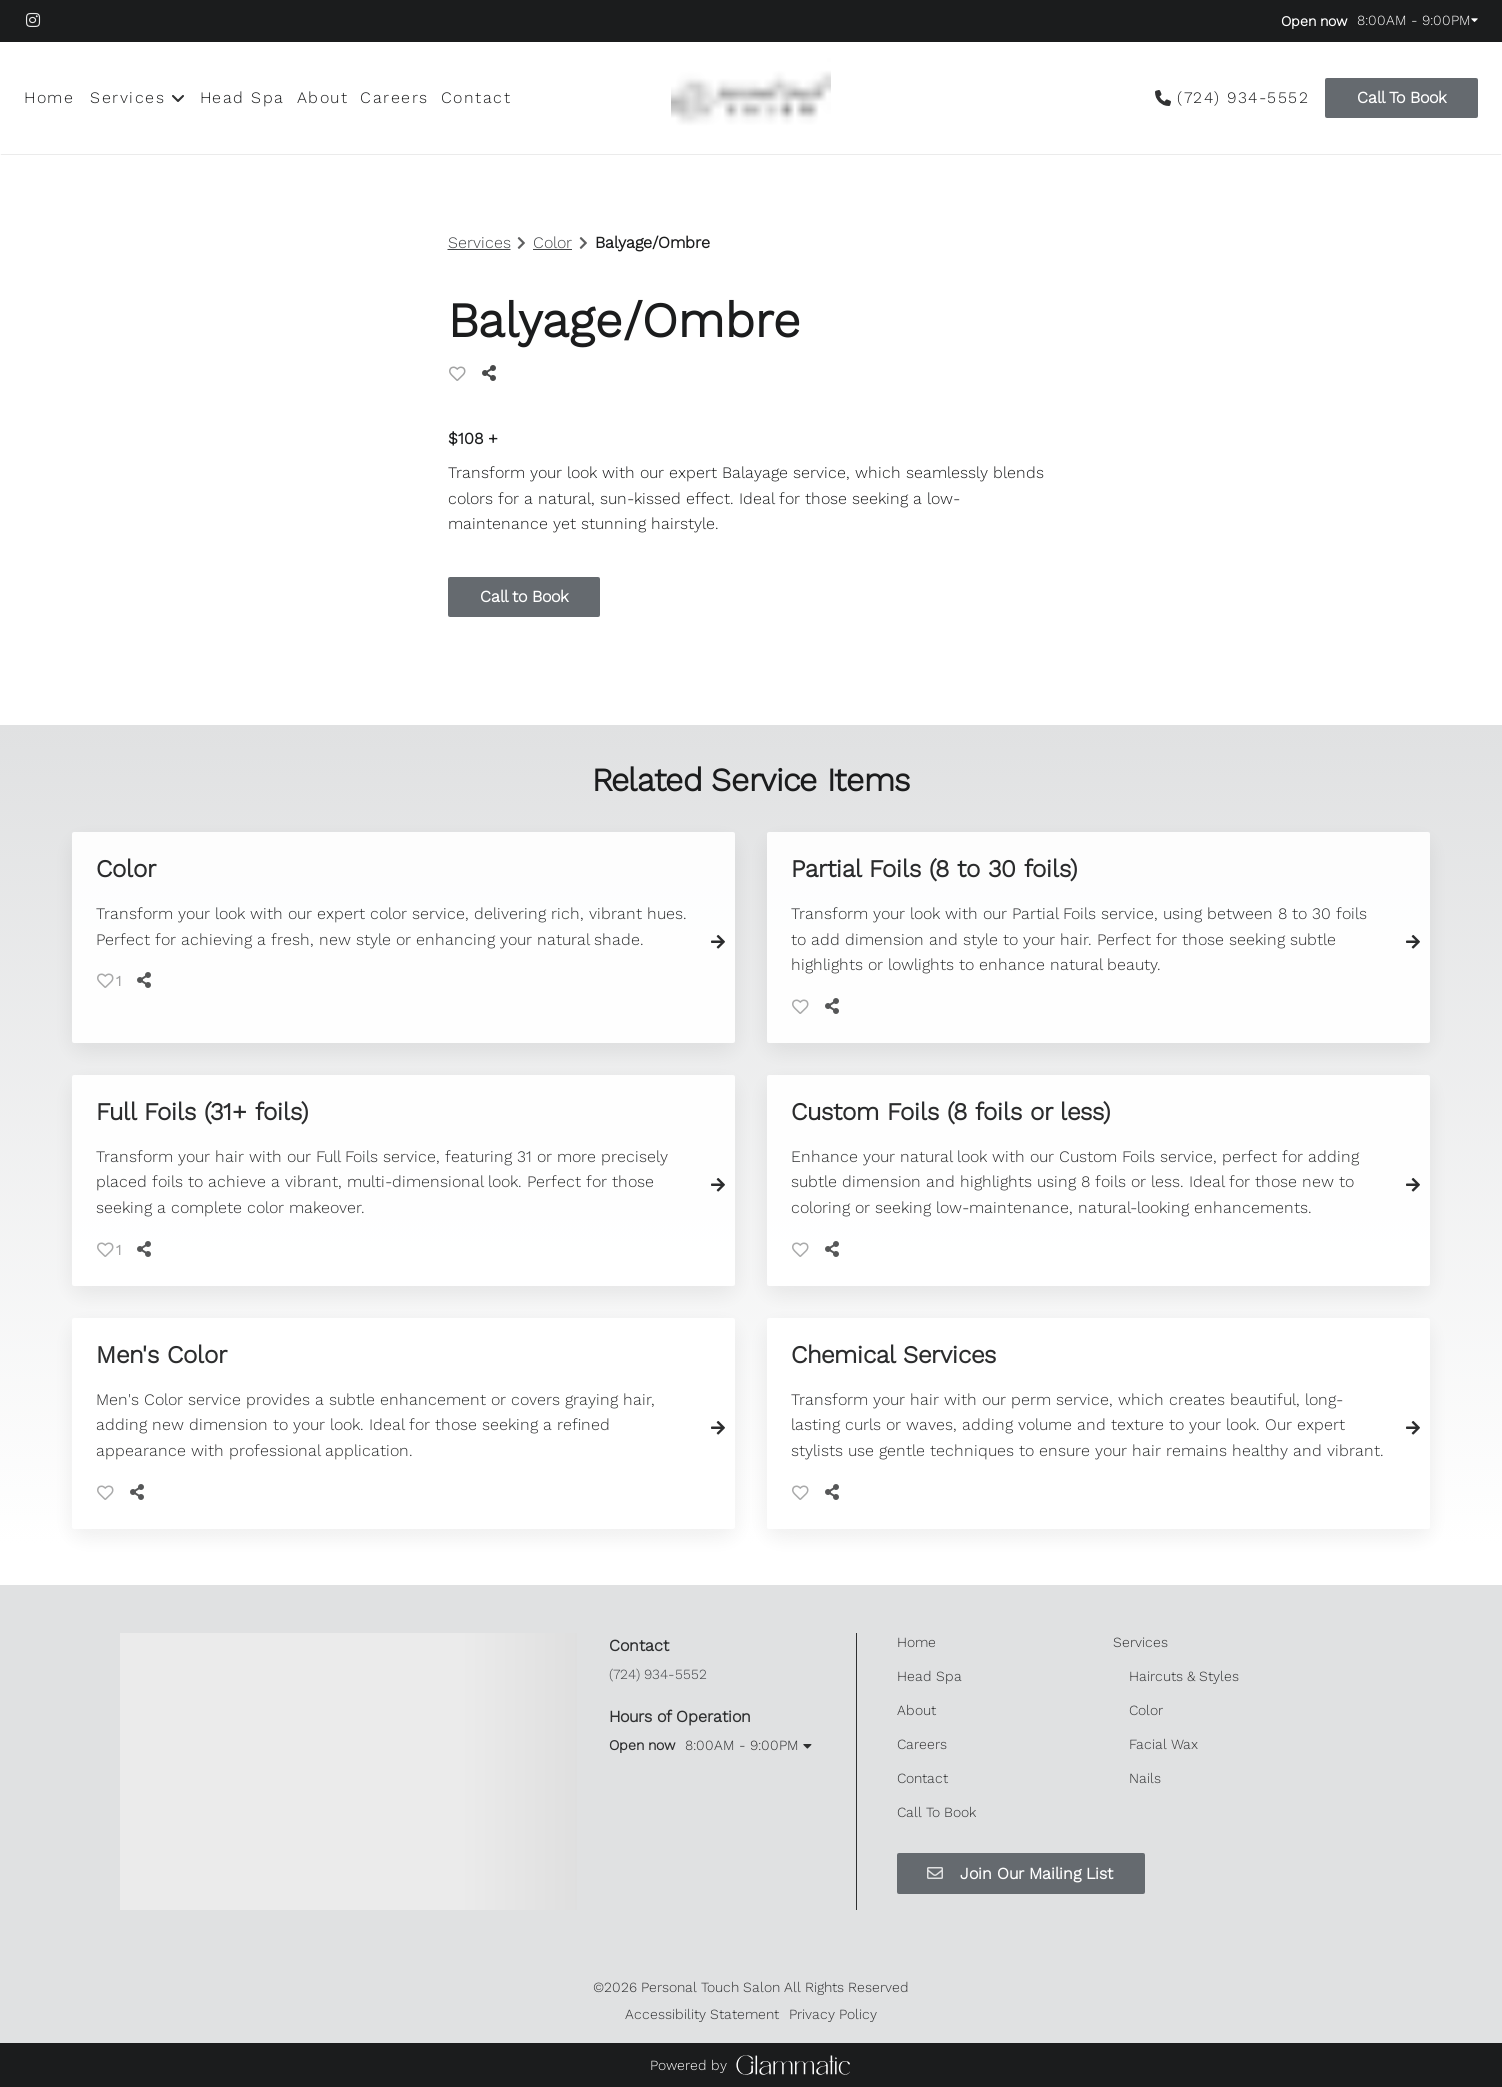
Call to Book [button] (524, 596)
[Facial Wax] (1163, 1744)
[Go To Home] (751, 98)
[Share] (493, 373)
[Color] (1146, 1710)
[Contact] (476, 98)
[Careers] (394, 98)
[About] (323, 98)
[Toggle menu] (178, 98)
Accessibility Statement (702, 2014)
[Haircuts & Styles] (1184, 1676)
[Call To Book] (1398, 98)
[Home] (52, 98)
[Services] (127, 98)
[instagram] (43, 20)
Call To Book (1401, 97)
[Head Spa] (242, 98)
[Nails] (1145, 1778)
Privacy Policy (833, 2014)
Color (552, 242)
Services (479, 242)
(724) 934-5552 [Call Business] (1243, 97)
